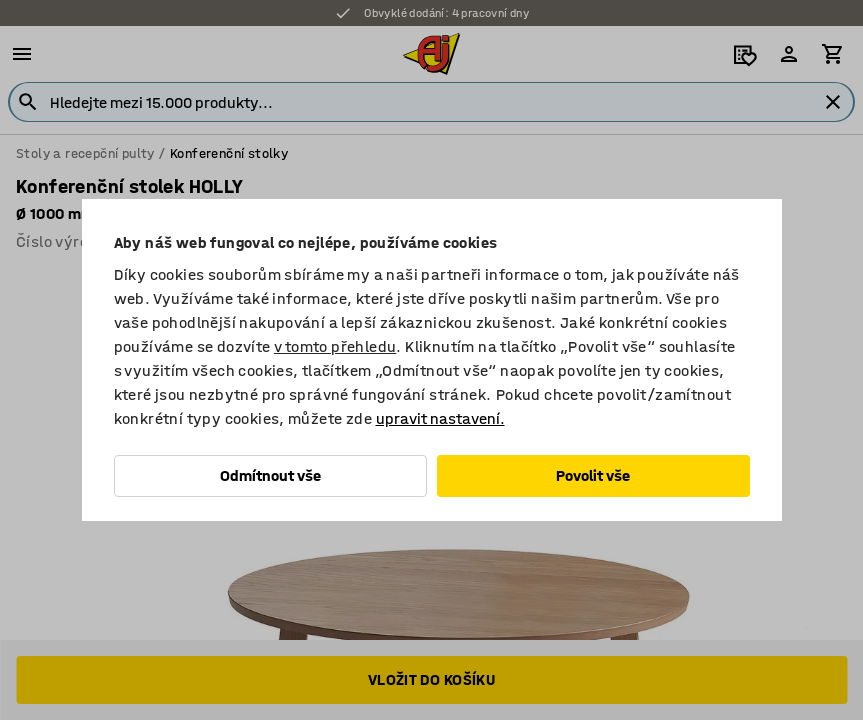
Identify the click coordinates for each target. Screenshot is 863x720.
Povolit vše (593, 475)
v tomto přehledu (335, 346)
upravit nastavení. (440, 418)
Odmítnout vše (270, 475)
